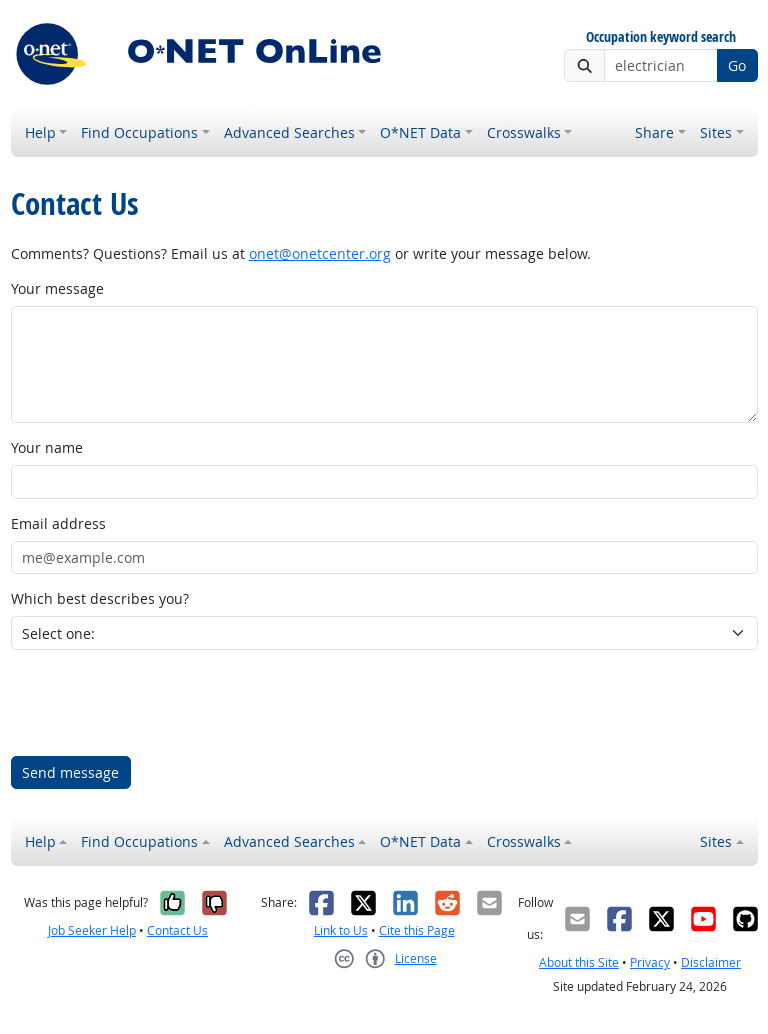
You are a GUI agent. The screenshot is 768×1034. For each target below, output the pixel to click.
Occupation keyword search (661, 37)
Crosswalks (524, 132)
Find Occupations (139, 132)
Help (40, 132)
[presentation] (163, 703)
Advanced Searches (289, 132)
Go (737, 65)
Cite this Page (417, 930)
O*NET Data (420, 132)
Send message (70, 772)
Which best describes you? (100, 598)
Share (654, 132)
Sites (716, 132)
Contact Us (177, 930)
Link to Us (341, 930)
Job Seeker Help (92, 930)
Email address (58, 523)
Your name (47, 447)
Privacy (650, 962)
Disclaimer (711, 962)
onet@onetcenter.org (320, 253)
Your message (57, 288)
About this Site (579, 962)
